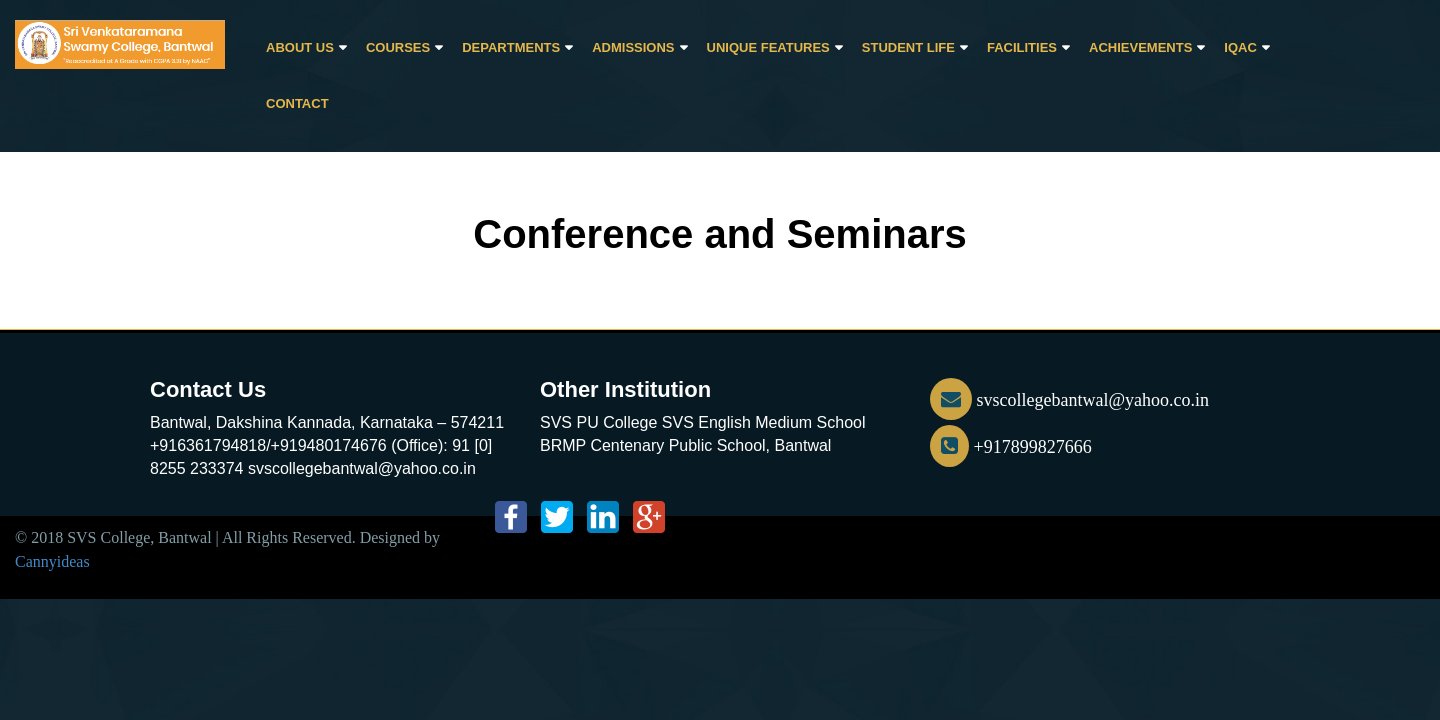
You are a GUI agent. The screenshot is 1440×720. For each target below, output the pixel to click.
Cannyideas (52, 561)
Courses (398, 47)
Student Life (908, 47)
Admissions (633, 47)
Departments (511, 47)
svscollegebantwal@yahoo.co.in (1069, 400)
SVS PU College (598, 422)
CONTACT (297, 103)
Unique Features (768, 47)
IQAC (1240, 47)
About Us (300, 47)
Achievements (1140, 47)
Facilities (1022, 47)
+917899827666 (1011, 447)
